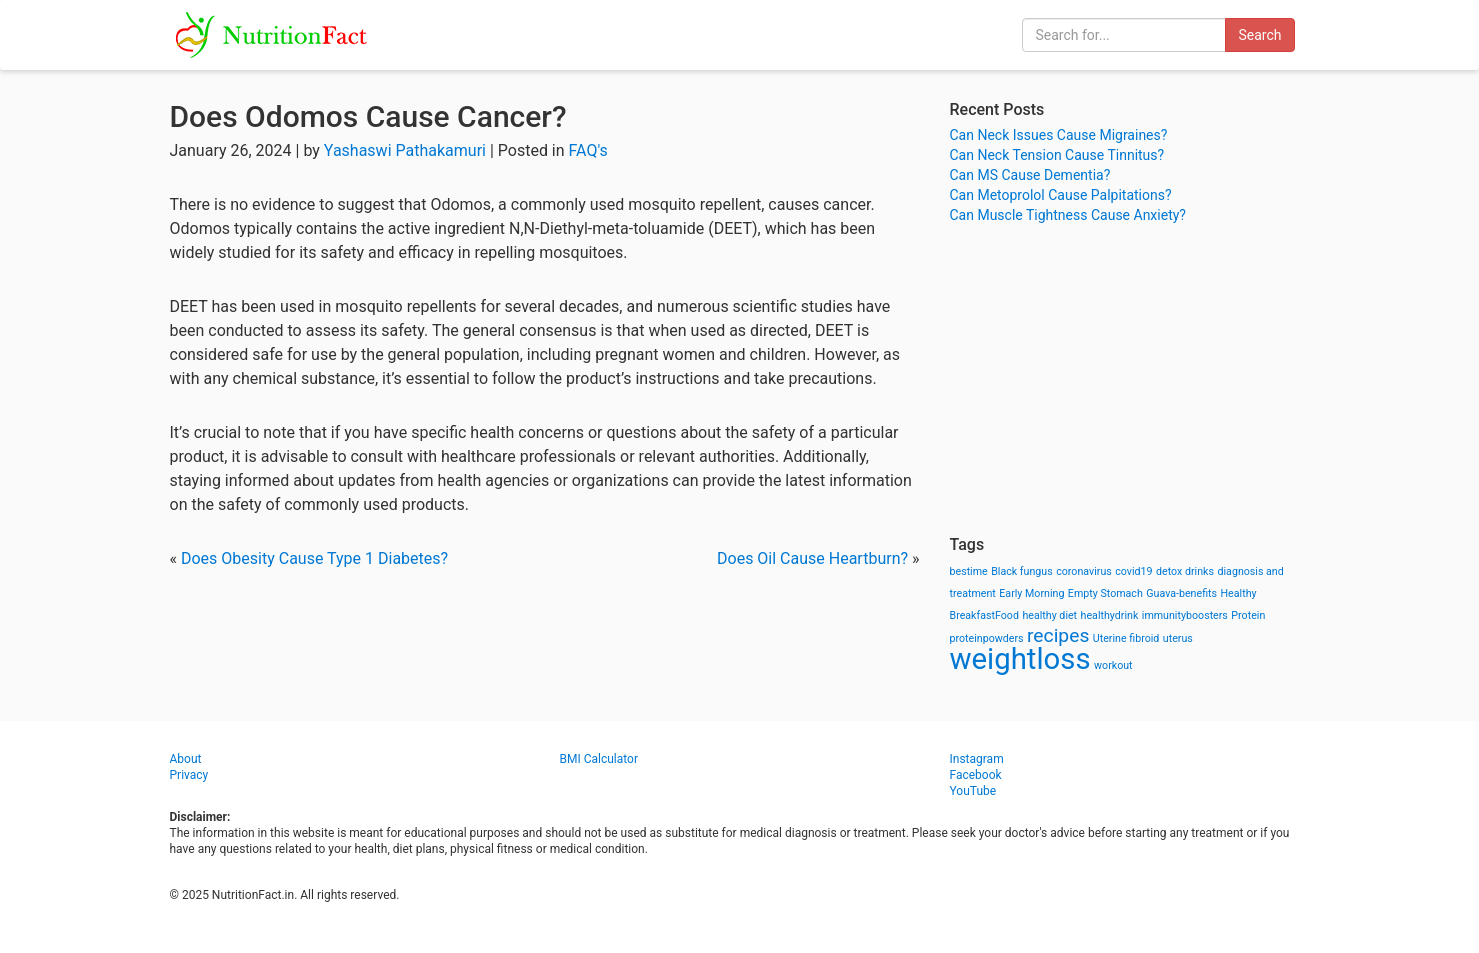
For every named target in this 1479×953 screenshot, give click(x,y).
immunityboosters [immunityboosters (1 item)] (1185, 615)
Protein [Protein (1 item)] (1248, 615)
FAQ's (588, 150)
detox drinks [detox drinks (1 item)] (1185, 571)
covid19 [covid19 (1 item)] (1133, 571)
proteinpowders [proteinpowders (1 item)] (987, 638)
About (186, 759)
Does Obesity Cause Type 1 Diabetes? (314, 558)
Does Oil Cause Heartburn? (812, 558)
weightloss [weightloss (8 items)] (1020, 659)
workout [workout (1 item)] (1113, 665)
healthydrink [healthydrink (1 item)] (1110, 615)
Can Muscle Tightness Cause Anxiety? (1068, 215)
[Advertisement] (1130, 380)
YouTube (973, 791)
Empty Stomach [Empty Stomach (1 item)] (1105, 593)
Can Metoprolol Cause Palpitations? (1061, 195)
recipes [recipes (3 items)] (1058, 635)
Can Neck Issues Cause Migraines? (1059, 135)
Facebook (976, 775)
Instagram (977, 759)
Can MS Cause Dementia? (1030, 175)
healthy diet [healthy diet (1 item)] (1049, 615)
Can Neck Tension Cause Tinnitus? (1057, 155)
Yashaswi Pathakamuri (405, 150)
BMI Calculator (599, 759)
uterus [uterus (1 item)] (1178, 638)
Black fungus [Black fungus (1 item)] (1021, 571)
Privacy (189, 775)
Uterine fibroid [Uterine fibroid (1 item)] (1126, 638)
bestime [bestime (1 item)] (969, 571)
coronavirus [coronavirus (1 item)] (1084, 571)
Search (1259, 35)
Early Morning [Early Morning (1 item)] (1031, 593)
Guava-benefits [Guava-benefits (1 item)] (1181, 593)
